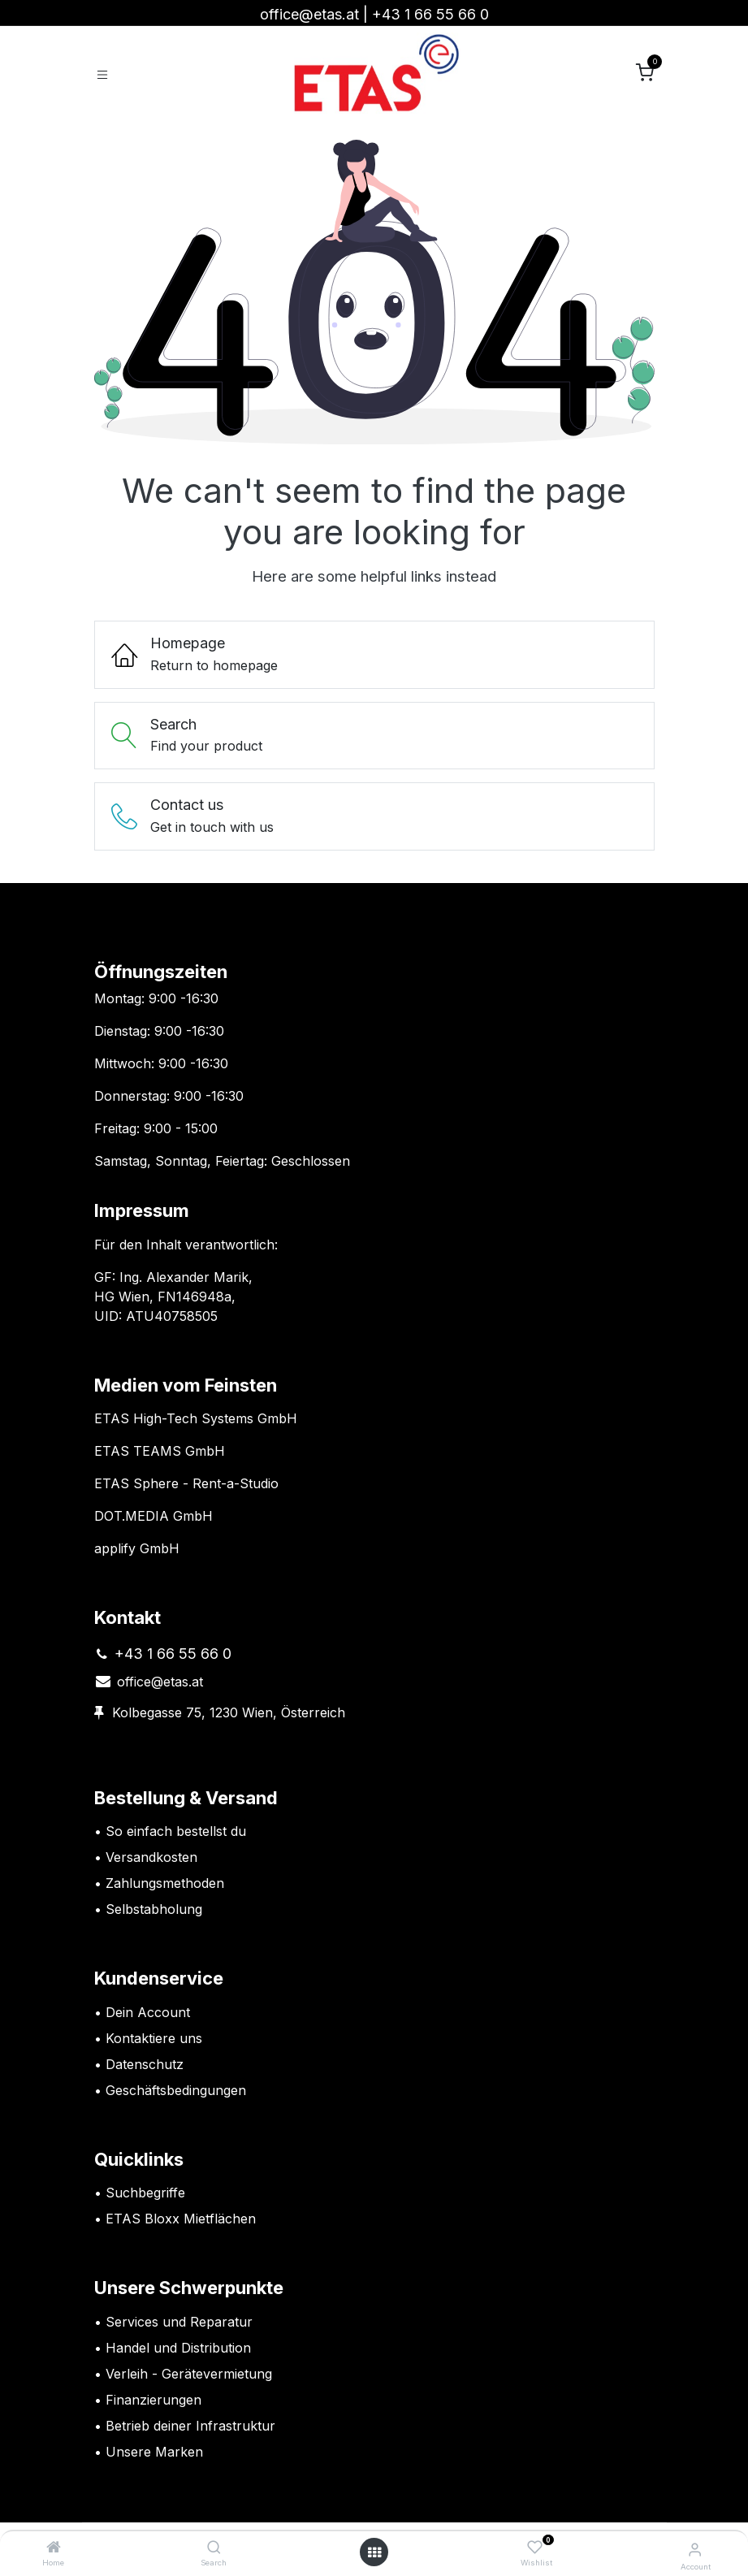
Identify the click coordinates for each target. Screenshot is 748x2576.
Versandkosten (153, 1857)
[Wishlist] (535, 2547)
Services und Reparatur (179, 2322)
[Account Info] (695, 2549)
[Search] (214, 2547)
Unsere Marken (154, 2452)
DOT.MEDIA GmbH (153, 1516)
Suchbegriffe (145, 2192)
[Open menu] (374, 2552)
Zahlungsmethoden (165, 1883)
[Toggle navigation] (102, 73)
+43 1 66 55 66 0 (430, 14)
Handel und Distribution (178, 2348)
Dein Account (148, 2012)
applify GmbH (136, 1548)
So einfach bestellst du (176, 1831)
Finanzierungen (153, 2400)
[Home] (53, 2547)
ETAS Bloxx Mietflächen (181, 2218)
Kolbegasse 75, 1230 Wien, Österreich (228, 1712)
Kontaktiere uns (154, 2038)
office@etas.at (309, 14)
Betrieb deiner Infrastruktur (190, 2426)
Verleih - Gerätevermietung (189, 2374)
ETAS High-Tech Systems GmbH (195, 1418)
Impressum (141, 1210)
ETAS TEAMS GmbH (159, 1451)
